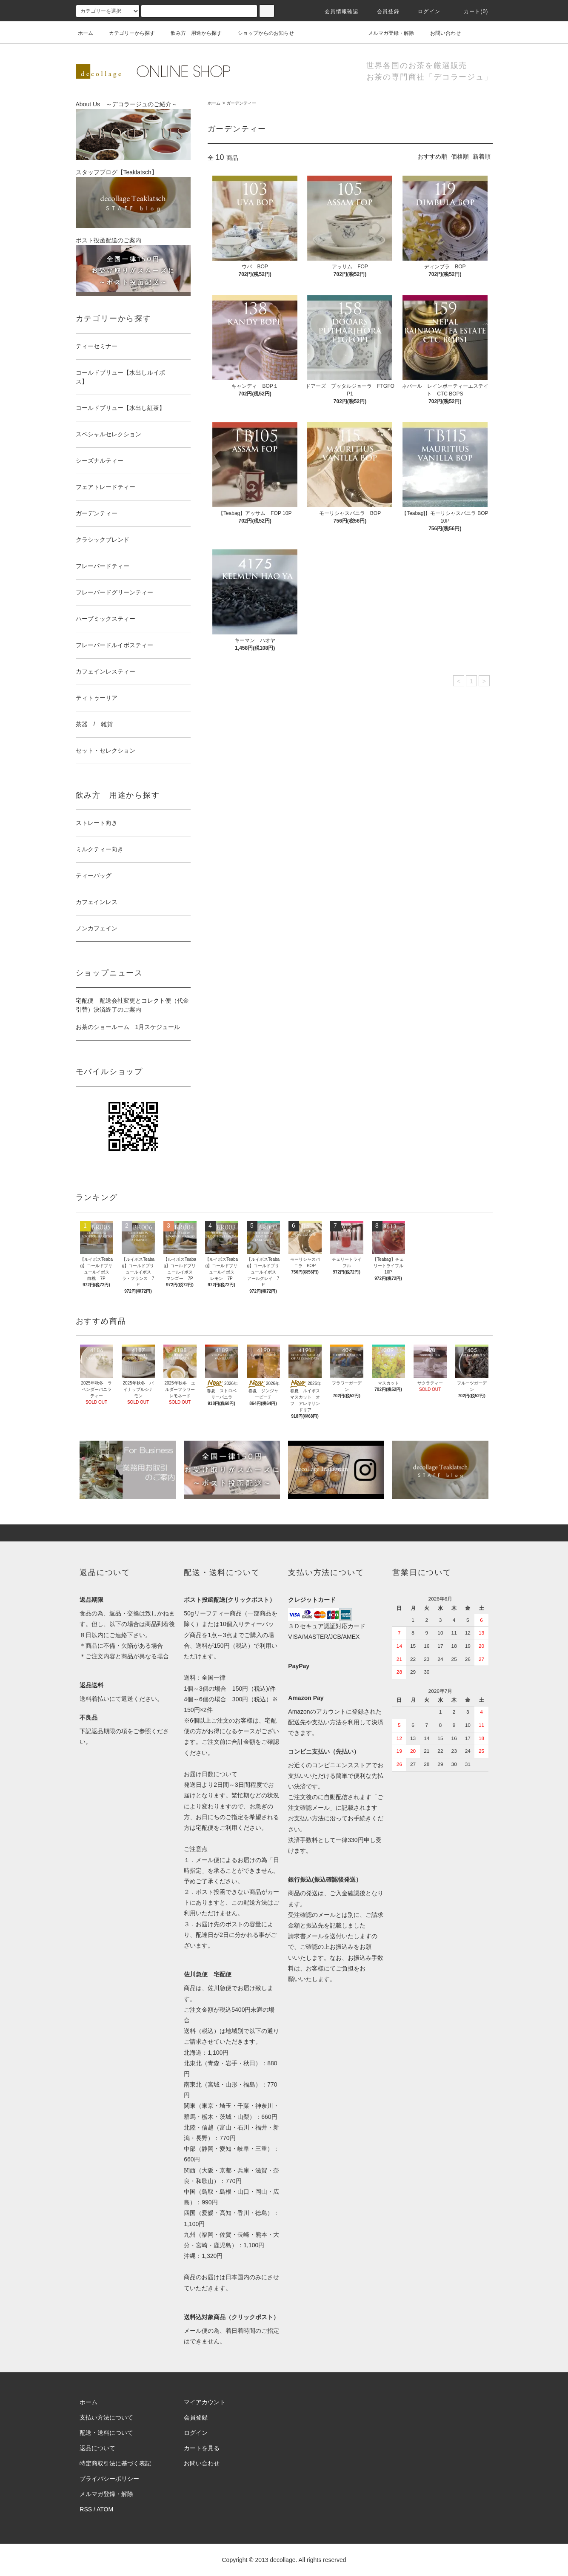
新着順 (482, 156)
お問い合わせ (440, 33)
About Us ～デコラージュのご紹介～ (133, 130)
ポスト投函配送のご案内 (133, 266)
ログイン (424, 11)
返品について (97, 2448)
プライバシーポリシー (109, 2478)
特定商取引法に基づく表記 (115, 2463)
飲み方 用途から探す (191, 33)
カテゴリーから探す (127, 33)
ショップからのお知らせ (261, 33)
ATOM (105, 2509)
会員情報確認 (336, 11)
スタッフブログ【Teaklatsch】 (133, 198)
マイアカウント (204, 2402)
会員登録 (383, 11)
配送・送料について (106, 2432)
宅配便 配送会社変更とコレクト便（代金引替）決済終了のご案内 (132, 1005)
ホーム (85, 33)
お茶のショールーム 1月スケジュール (128, 1027)
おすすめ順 (432, 156)
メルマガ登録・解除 (386, 33)
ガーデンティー (241, 103)
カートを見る (202, 2448)
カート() (471, 11)
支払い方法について (106, 2417)
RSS (86, 2509)
